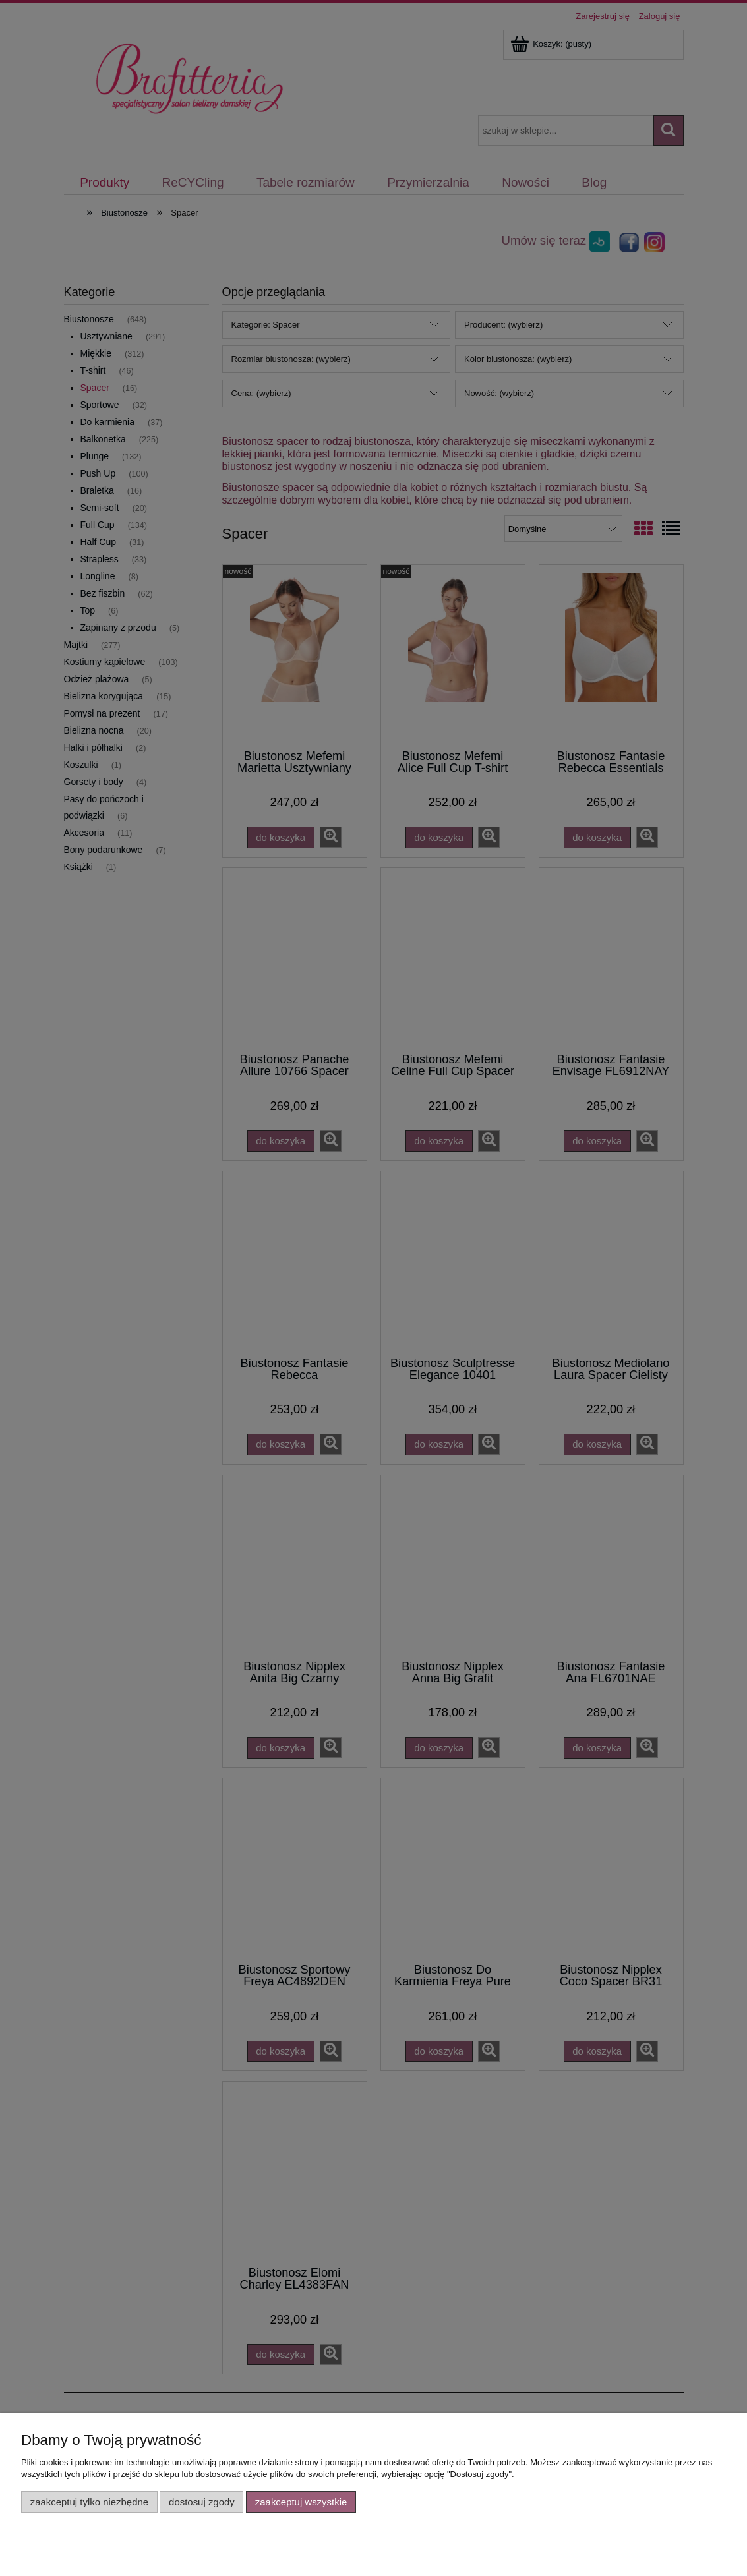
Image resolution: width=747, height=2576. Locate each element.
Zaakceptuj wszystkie (301, 2501)
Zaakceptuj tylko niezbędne (89, 2501)
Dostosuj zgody (202, 2501)
